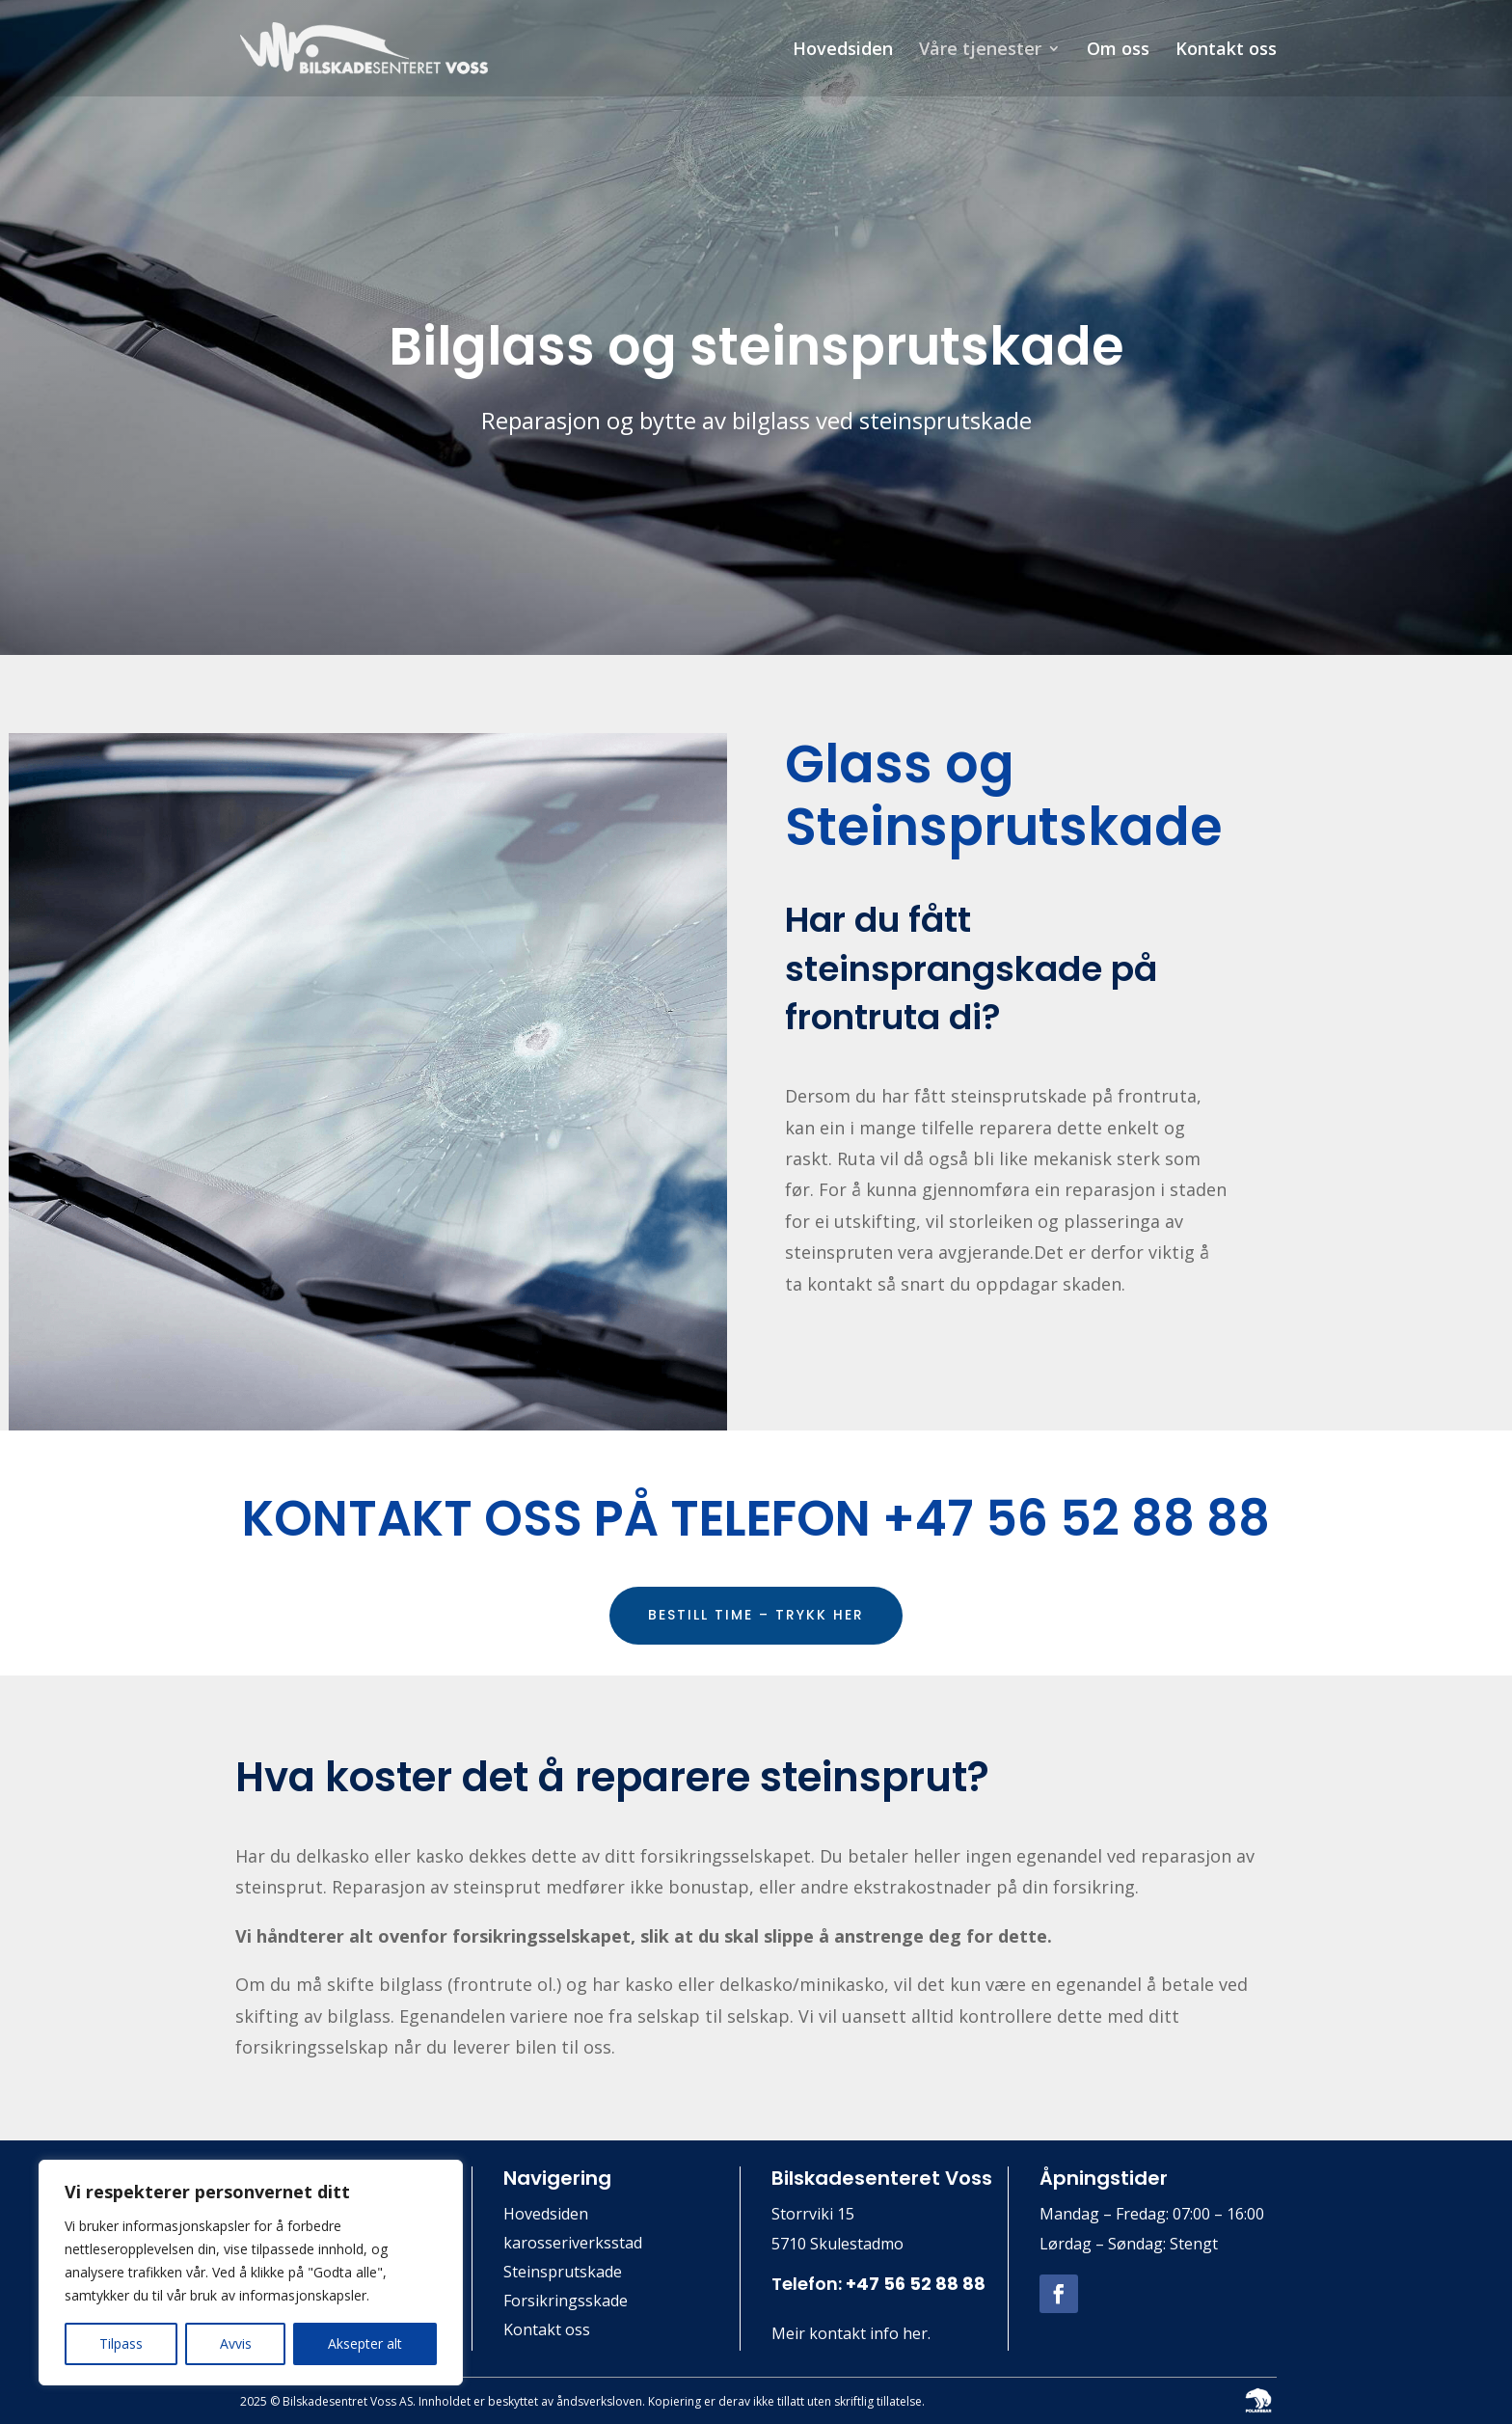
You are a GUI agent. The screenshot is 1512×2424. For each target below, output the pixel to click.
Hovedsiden (843, 50)
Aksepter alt (365, 2343)
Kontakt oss (1226, 50)
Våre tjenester (980, 50)
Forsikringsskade (565, 2302)
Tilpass (121, 2343)
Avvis (236, 2343)
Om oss (1118, 50)
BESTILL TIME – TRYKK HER (756, 1614)
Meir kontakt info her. (851, 2333)
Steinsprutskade (562, 2273)
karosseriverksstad (572, 2244)
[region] (251, 2272)
